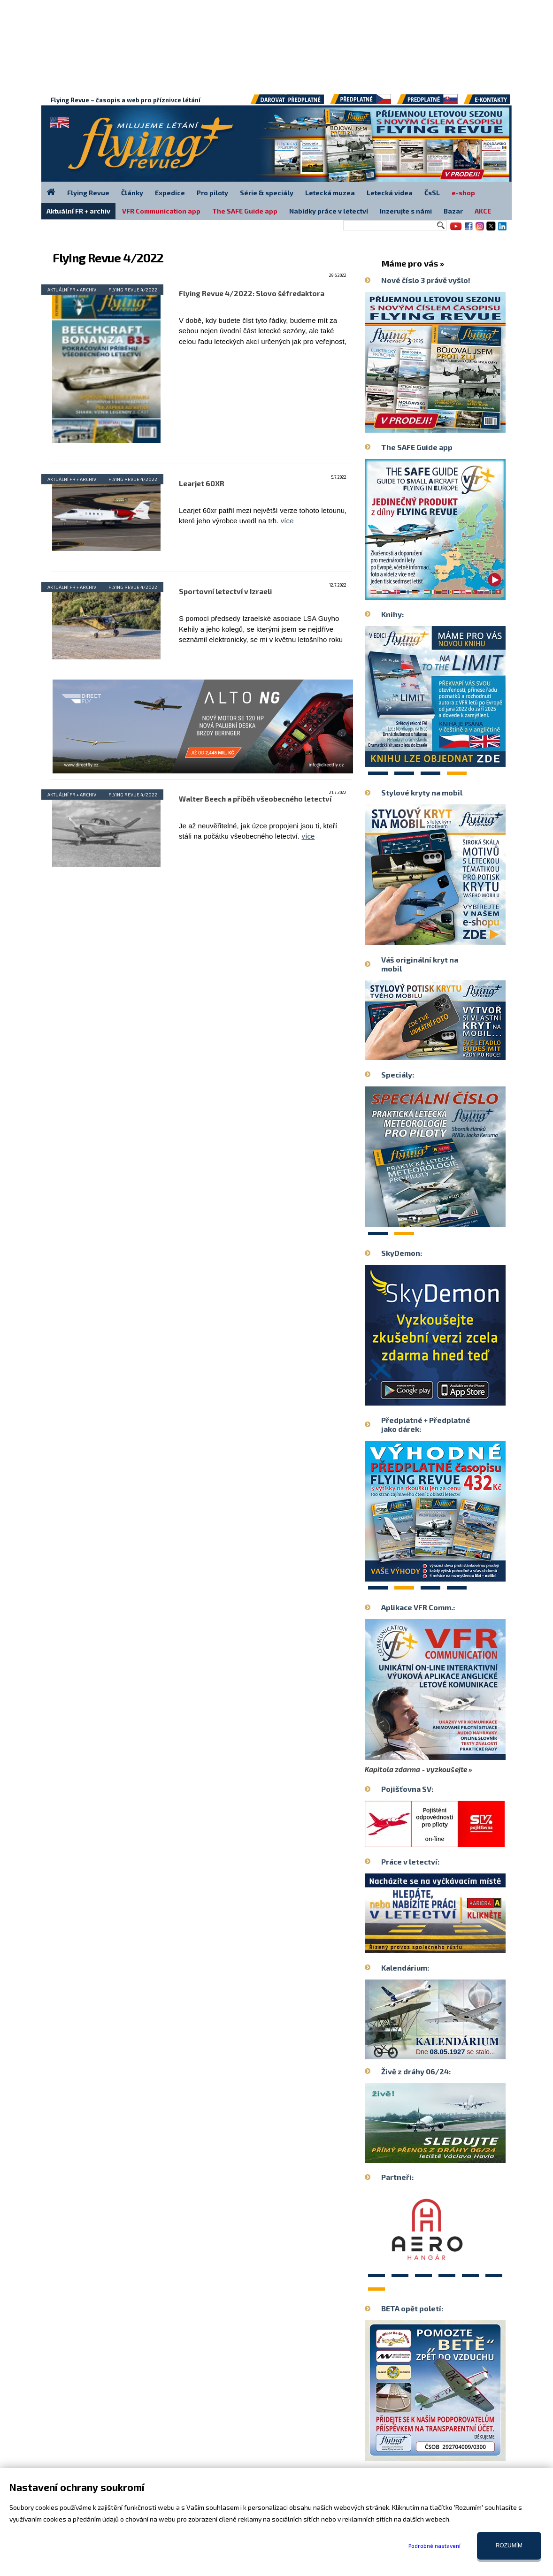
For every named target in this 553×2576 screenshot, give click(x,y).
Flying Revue (88, 193)
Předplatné (428, 103)
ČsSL (432, 193)
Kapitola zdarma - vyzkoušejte (416, 1769)
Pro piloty (212, 193)
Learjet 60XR (201, 483)
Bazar (453, 211)
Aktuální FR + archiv (71, 289)
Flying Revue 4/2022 (132, 289)
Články (132, 193)
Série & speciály (266, 193)
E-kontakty (496, 103)
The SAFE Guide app (244, 211)
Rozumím (509, 2545)
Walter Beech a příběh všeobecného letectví (255, 799)
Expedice (170, 193)
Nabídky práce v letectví (328, 211)
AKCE (483, 211)
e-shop (463, 193)
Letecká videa (390, 193)
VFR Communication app (161, 211)
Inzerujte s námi (406, 211)
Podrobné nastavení (434, 2545)
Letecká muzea (330, 193)
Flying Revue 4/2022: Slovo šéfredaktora (251, 293)
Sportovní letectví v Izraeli (225, 591)
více (287, 521)
